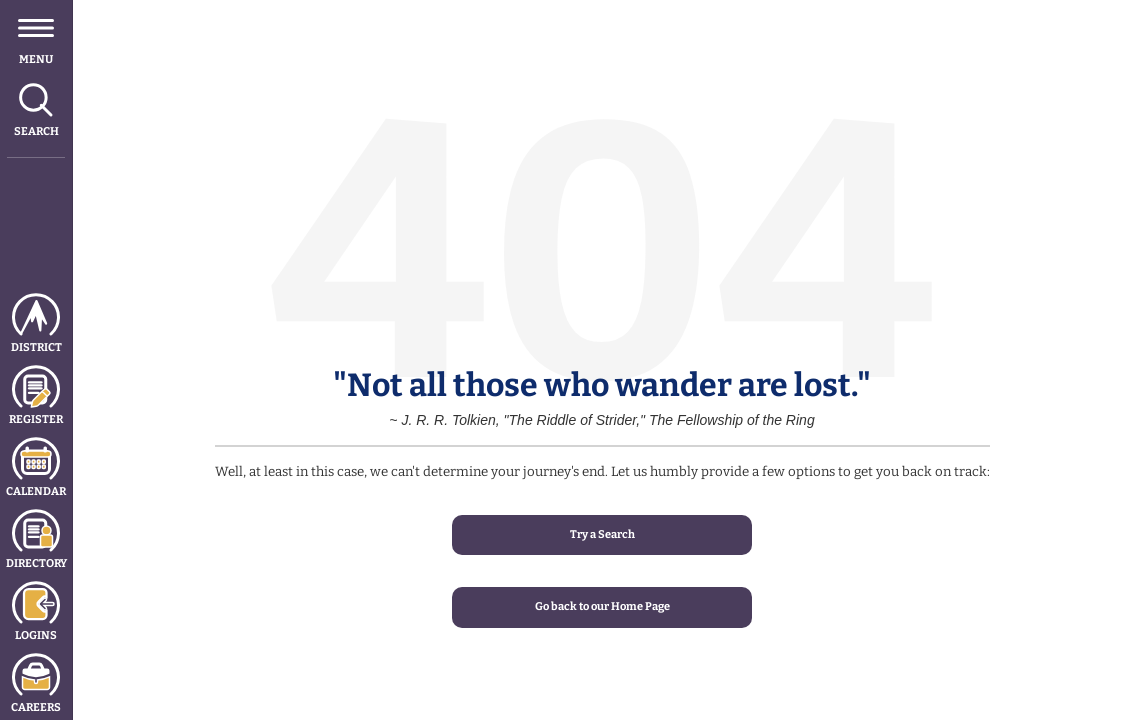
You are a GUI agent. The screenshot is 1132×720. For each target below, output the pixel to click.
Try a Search (602, 534)
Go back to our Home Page (602, 606)
